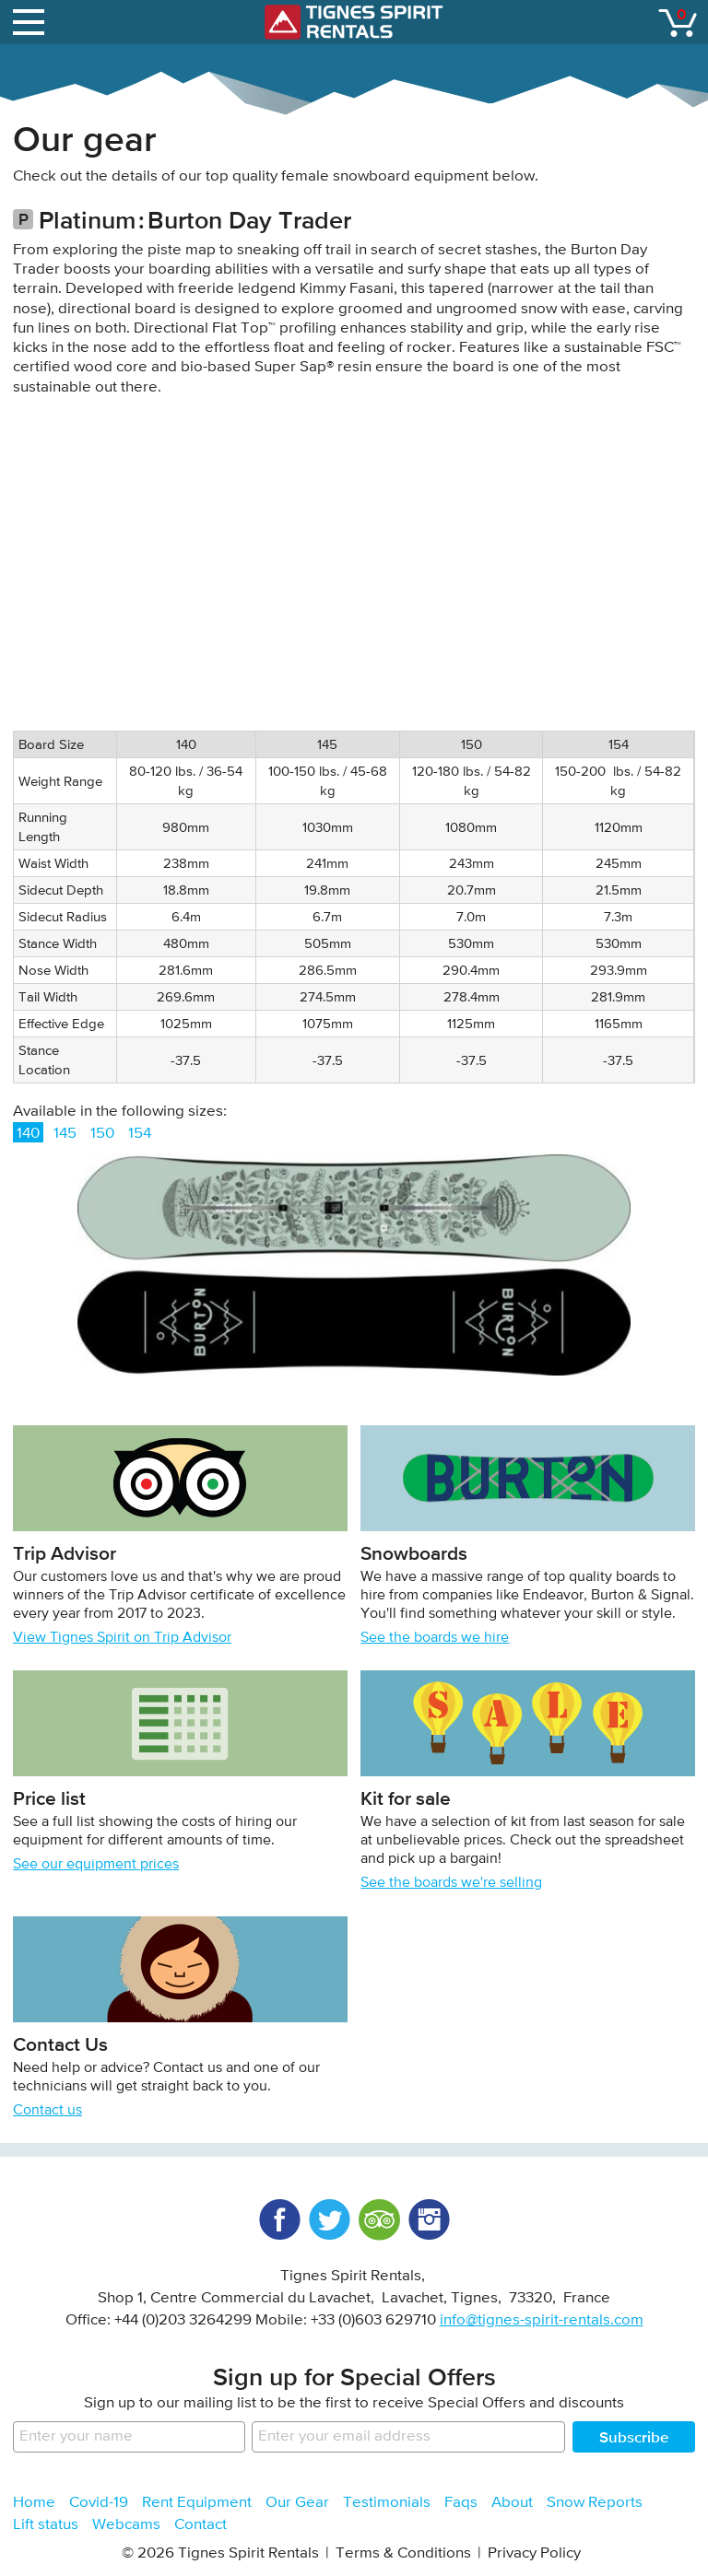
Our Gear (297, 2503)
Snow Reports (595, 2503)
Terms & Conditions (403, 2553)
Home (34, 2503)
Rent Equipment (197, 2503)
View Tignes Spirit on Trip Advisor (122, 1638)
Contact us (47, 2110)
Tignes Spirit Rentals (354, 22)
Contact (200, 2525)
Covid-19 (98, 2503)
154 (139, 1134)
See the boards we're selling (451, 1883)
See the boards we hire (434, 1638)
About (512, 2503)
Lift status (45, 2525)
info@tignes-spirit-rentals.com (541, 2320)
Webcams (126, 2525)
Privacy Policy (534, 2553)
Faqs (461, 2503)
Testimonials (387, 2503)
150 (102, 1134)
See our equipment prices (96, 1864)
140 (28, 1134)
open (31, 18)
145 (65, 1134)
